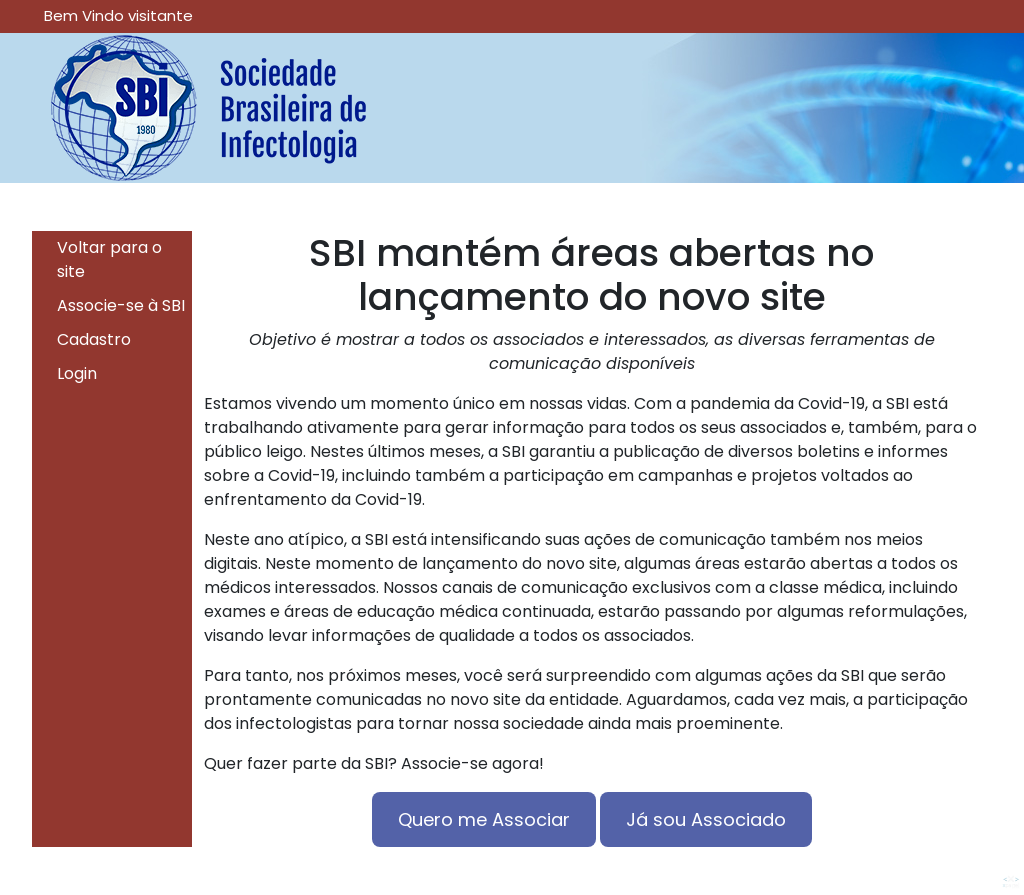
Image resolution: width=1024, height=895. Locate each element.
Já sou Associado (706, 819)
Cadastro (94, 339)
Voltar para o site (109, 259)
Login (77, 373)
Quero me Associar (484, 819)
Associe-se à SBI (121, 305)
